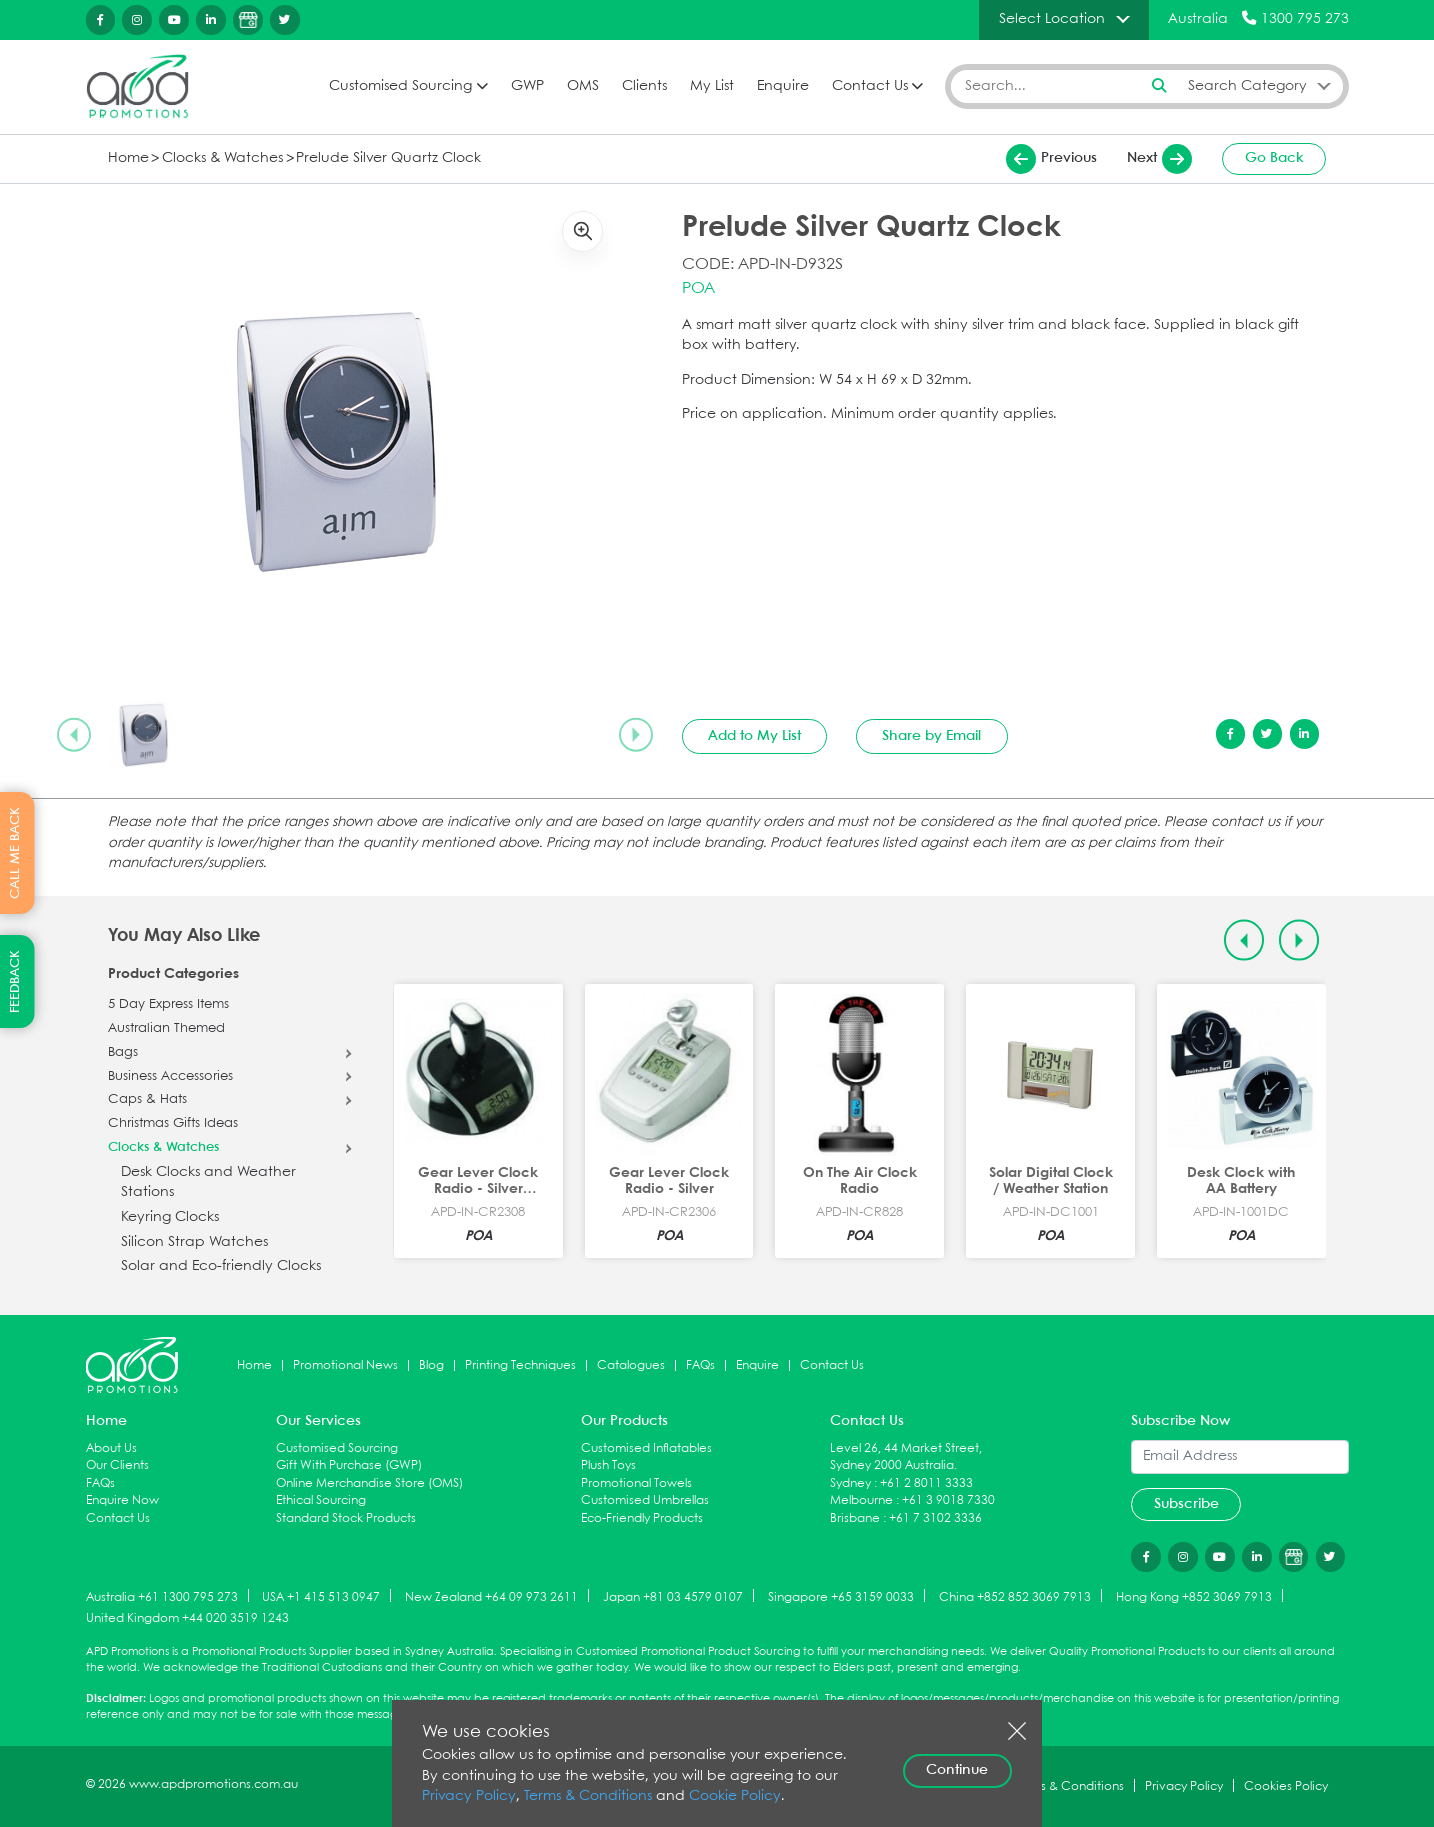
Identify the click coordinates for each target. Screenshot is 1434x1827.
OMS (583, 86)
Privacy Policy (469, 1796)
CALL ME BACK (15, 853)
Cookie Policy (735, 1796)
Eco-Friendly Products (642, 1518)
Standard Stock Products (346, 1518)
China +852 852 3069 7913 (1015, 1596)
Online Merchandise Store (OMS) (369, 1483)
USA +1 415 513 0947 (321, 1596)
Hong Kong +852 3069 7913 (1194, 1596)
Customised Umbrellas (645, 1500)
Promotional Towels (636, 1483)
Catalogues (631, 1365)
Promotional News (345, 1365)
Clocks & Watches (222, 158)
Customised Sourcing (400, 86)
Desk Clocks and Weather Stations (208, 1182)
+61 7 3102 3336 (935, 1518)
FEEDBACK (15, 981)
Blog (431, 1365)
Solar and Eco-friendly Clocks (221, 1266)
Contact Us (870, 86)
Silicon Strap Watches (194, 1242)
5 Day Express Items (168, 1005)
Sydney (850, 1483)
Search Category (1247, 86)
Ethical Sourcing (321, 1500)
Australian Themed (166, 1029)
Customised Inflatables (646, 1448)
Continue (957, 1770)
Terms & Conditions (588, 1796)
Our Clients (117, 1465)
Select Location (1052, 19)
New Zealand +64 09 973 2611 (491, 1596)
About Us (111, 1448)
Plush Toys (608, 1465)
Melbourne (861, 1500)
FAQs (700, 1365)
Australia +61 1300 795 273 (162, 1596)
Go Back (1274, 158)
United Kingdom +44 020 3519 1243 (187, 1618)
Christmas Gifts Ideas (173, 1124)
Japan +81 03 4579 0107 (673, 1596)
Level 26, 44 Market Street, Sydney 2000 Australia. (906, 1457)
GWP (527, 86)
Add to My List (754, 736)
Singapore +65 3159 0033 (841, 1596)
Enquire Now (122, 1500)
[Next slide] (636, 735)
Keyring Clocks (170, 1217)
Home (128, 158)
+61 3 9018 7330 (948, 1500)
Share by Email (931, 736)
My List (712, 86)
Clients (644, 86)
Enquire (783, 86)
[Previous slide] (74, 735)
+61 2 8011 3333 (926, 1483)
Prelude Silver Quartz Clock (388, 158)
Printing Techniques (520, 1365)
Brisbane (855, 1518)
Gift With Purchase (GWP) (349, 1465)
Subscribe (1186, 1504)
